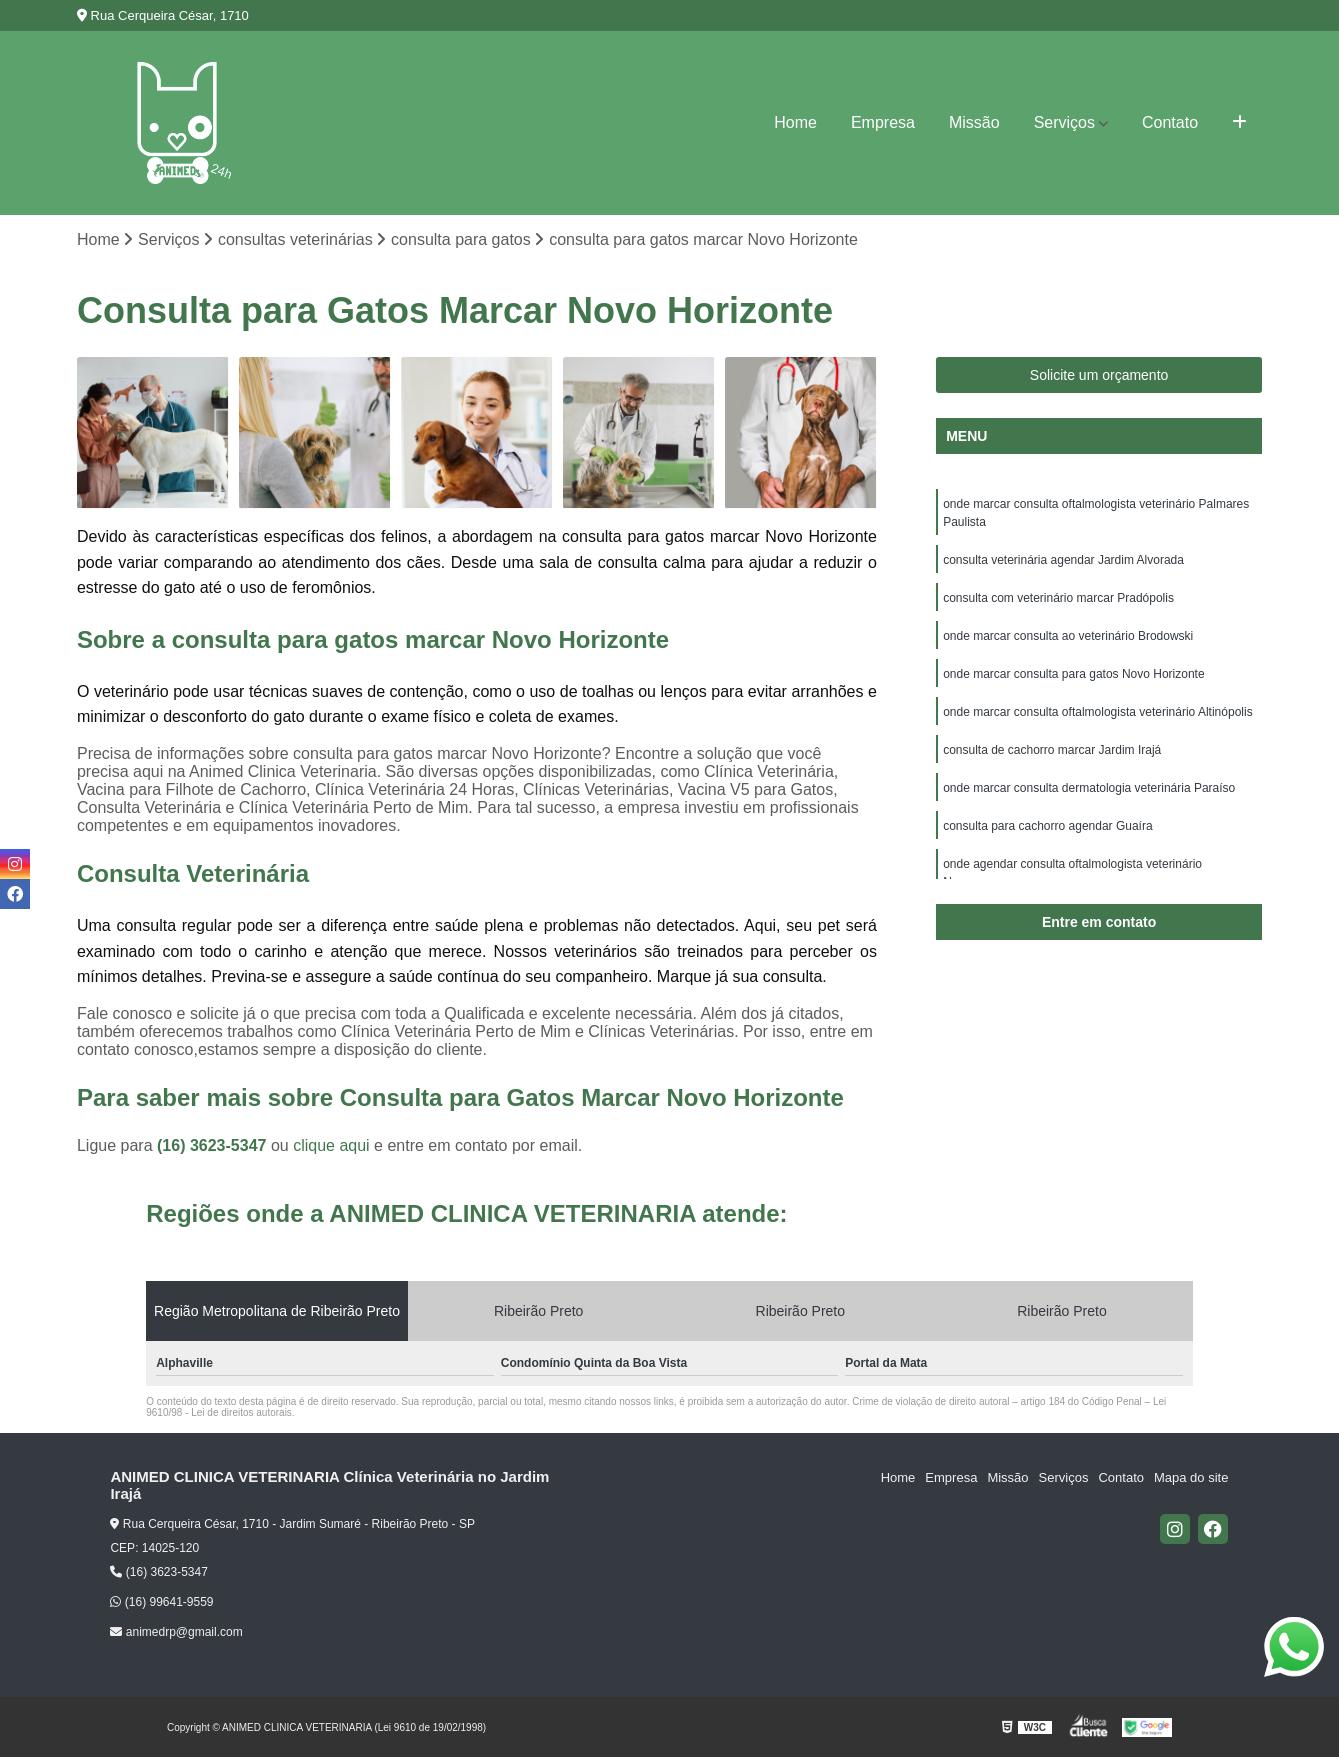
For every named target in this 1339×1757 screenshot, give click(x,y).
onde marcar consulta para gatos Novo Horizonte (1073, 674)
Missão (974, 122)
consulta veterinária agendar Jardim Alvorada (1063, 560)
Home (795, 122)
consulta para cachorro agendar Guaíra (1047, 826)
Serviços (1064, 122)
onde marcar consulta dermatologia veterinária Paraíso (1089, 788)
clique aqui (331, 1145)
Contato (1170, 122)
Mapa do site (1191, 1477)
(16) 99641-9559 (161, 1602)
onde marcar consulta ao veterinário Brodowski (1068, 636)
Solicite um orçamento (1099, 375)
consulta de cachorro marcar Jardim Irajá (1052, 750)
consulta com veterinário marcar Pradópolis (1058, 598)
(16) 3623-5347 (214, 1145)
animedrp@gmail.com (176, 1632)
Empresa (883, 122)
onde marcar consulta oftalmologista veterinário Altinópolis (1098, 712)
